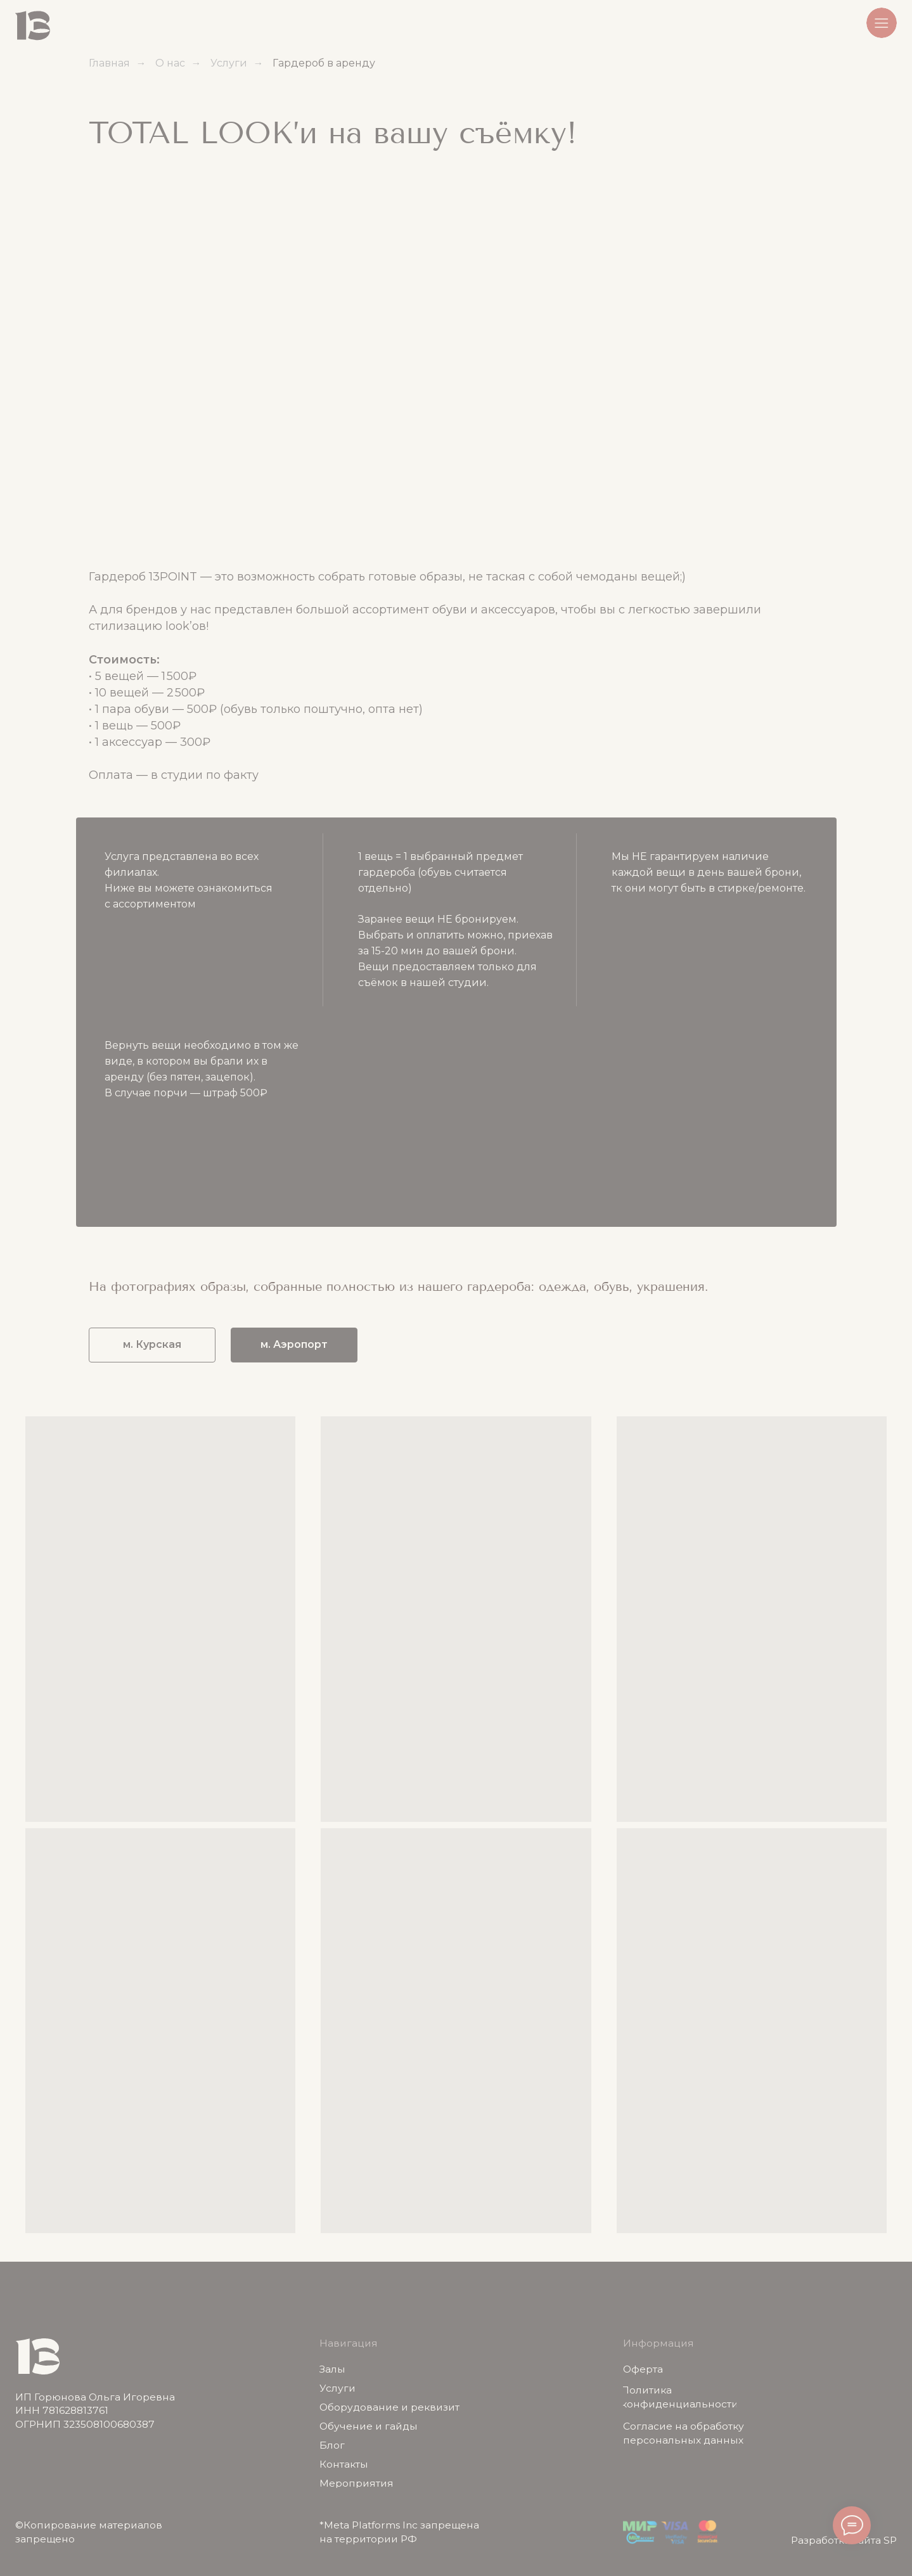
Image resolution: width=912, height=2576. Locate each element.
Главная (109, 63)
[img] (32, 26)
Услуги (228, 63)
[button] (881, 23)
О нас (170, 63)
